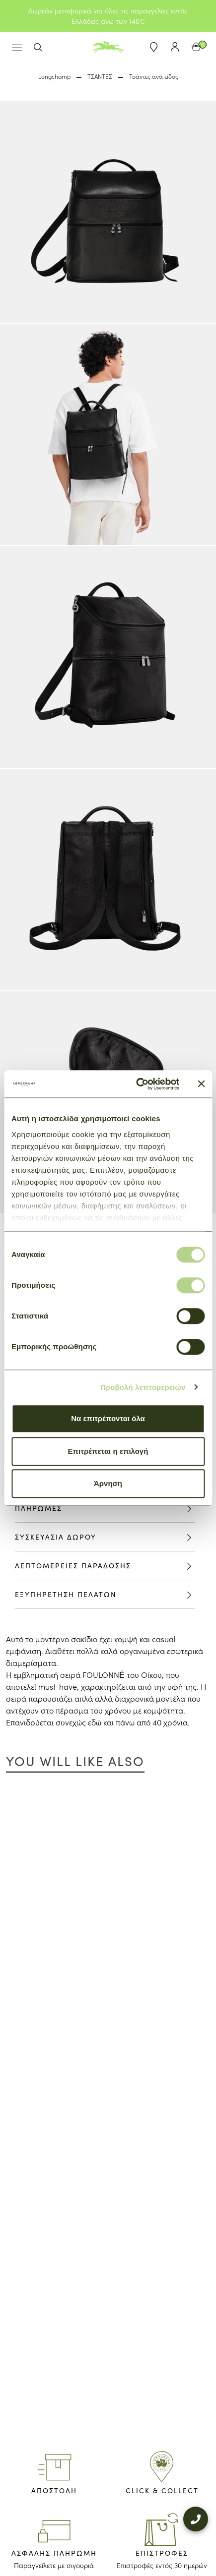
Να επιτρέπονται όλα (108, 1418)
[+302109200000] (195, 2513)
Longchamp (54, 76)
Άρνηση (108, 1483)
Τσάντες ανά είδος (153, 76)
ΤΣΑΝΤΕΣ (99, 76)
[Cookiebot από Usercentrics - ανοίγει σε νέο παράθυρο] (136, 1084)
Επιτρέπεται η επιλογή (108, 1451)
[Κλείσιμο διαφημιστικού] (201, 1084)
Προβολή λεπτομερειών (143, 1387)
